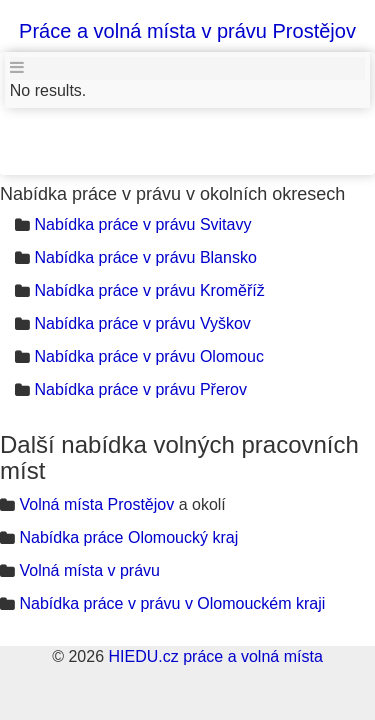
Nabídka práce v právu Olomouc (148, 356)
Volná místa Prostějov (96, 504)
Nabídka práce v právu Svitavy (142, 224)
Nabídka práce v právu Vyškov (142, 323)
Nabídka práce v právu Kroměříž (149, 290)
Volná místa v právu (89, 570)
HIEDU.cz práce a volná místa (215, 656)
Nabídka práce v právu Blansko (145, 257)
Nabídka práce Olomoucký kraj (128, 537)
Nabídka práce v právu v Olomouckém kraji (172, 603)
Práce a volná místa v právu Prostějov (187, 31)
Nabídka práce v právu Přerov (140, 389)
